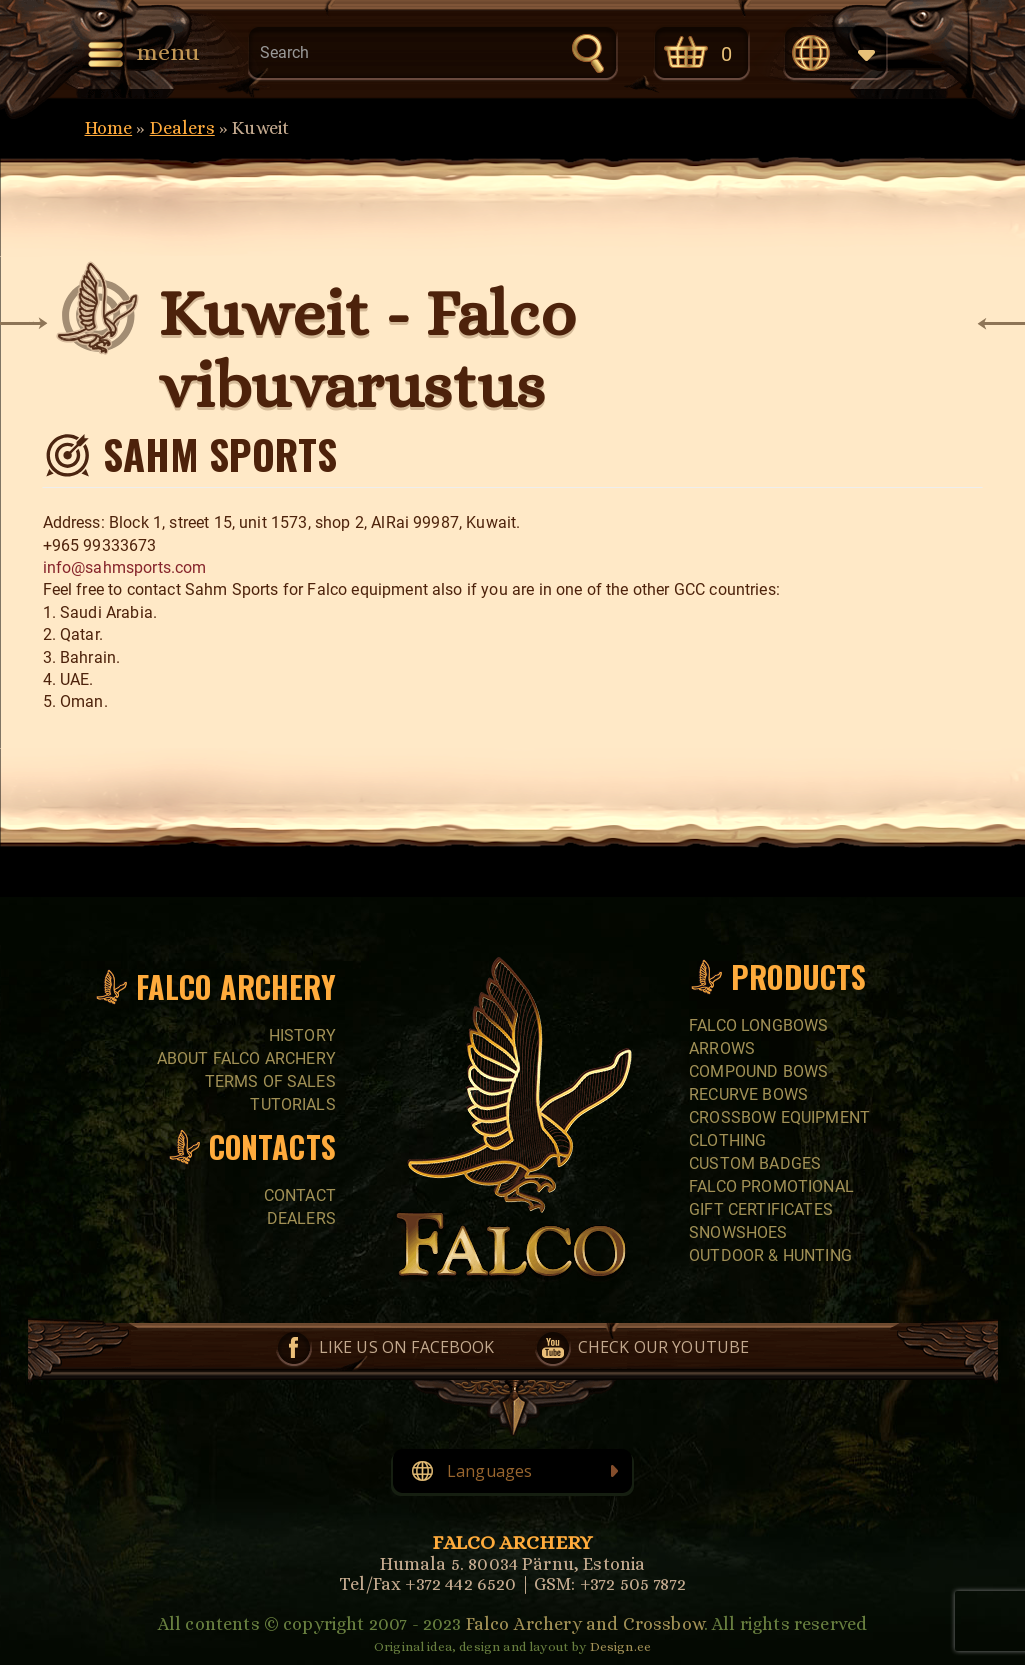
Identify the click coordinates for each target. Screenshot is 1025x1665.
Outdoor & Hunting (770, 1255)
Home (109, 128)
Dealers (182, 128)
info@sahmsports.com (125, 567)
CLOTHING (727, 1140)
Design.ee (620, 1646)
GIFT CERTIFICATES (761, 1209)
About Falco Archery (246, 1058)
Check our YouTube (664, 1347)
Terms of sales (270, 1081)
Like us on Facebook (407, 1347)
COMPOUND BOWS (758, 1071)
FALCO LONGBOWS (758, 1025)
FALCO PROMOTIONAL (771, 1186)
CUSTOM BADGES (755, 1163)
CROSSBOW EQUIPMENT (779, 1117)
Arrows (722, 1048)
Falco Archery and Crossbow (585, 1624)
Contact (300, 1195)
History (302, 1035)
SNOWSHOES (738, 1232)
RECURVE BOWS (748, 1094)
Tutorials (292, 1104)
